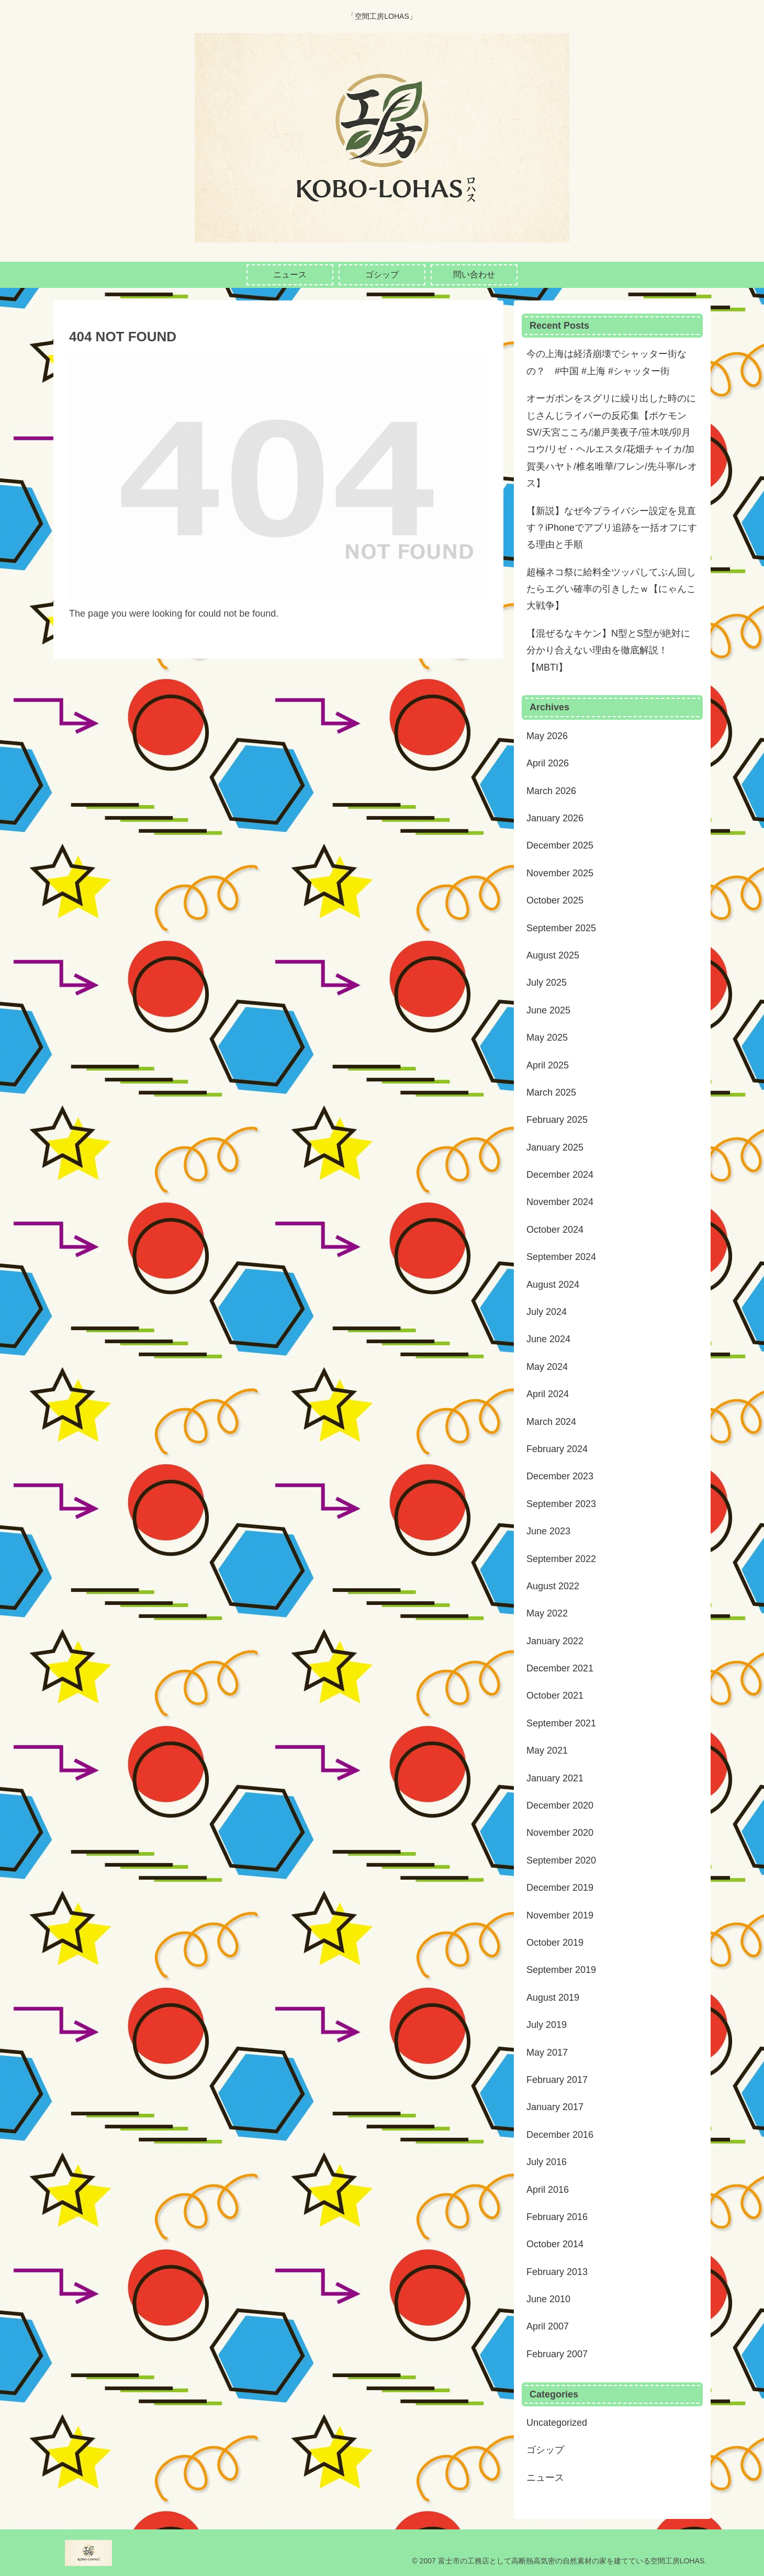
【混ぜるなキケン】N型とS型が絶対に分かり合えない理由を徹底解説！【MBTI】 (608, 650)
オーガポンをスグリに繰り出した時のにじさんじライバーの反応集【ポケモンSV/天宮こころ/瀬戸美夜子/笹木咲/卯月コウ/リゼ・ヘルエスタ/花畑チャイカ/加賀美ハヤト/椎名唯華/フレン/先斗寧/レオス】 (611, 440)
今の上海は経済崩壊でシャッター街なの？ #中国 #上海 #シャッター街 (606, 362)
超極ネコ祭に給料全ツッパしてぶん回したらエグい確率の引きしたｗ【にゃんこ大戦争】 (611, 589)
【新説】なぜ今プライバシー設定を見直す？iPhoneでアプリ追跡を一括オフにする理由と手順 (611, 528)
